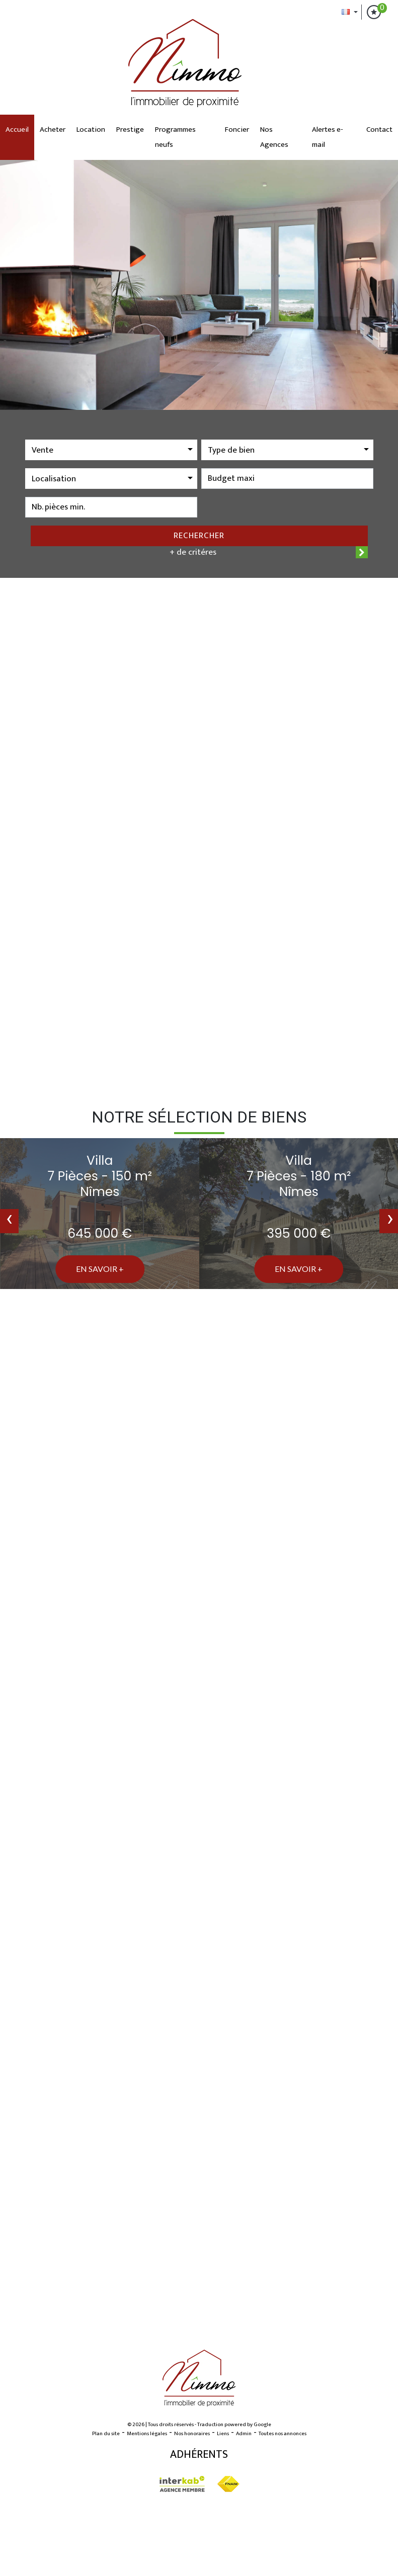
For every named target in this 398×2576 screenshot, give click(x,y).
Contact (379, 129)
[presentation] (9, 1221)
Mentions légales (147, 2433)
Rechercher (199, 536)
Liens (223, 2433)
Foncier (237, 129)
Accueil (17, 129)
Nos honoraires (192, 2433)
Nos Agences (274, 137)
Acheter (52, 129)
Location (90, 129)
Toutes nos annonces (282, 2433)
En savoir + (100, 1268)
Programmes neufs (175, 137)
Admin (244, 2433)
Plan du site (106, 2433)
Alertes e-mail (327, 137)
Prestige (130, 129)
